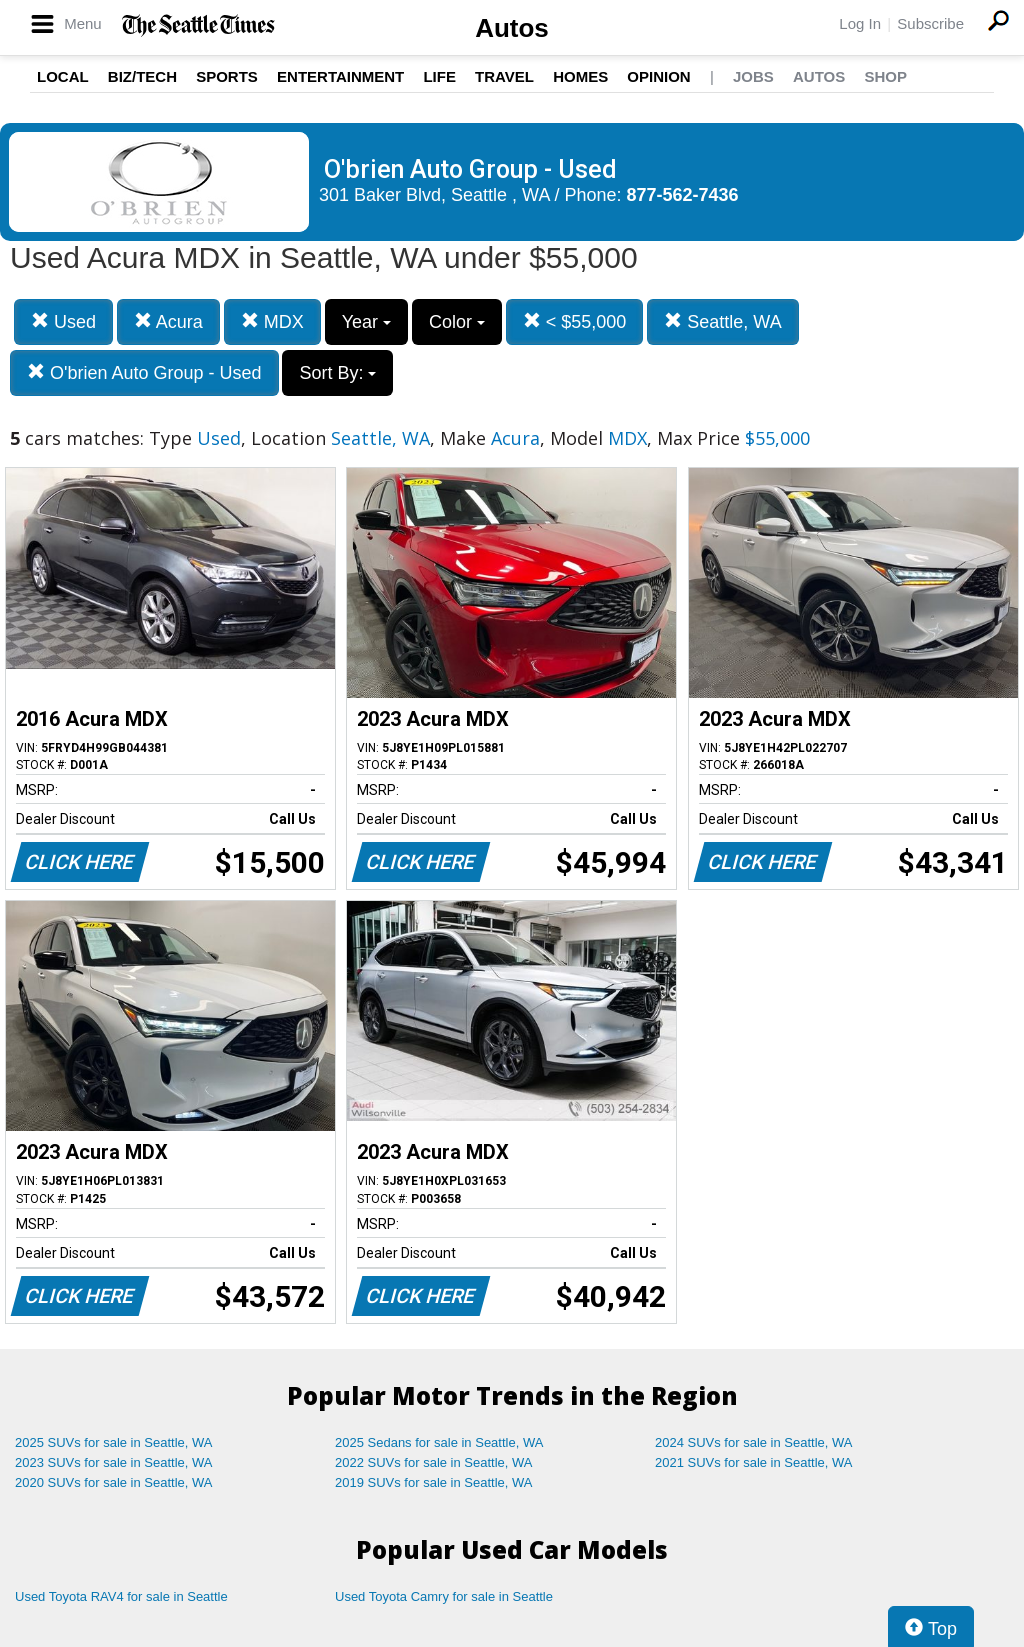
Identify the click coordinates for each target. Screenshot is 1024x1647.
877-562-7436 (683, 195)
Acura (168, 321)
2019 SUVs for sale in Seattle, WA (434, 1482)
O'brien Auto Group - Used (144, 372)
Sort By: (337, 373)
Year (366, 322)
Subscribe (930, 23)
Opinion (658, 76)
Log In (860, 23)
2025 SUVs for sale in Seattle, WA (114, 1442)
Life (439, 76)
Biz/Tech (142, 76)
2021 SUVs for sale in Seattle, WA (754, 1462)
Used (63, 321)
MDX (272, 321)
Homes (580, 76)
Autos (512, 28)
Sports (227, 76)
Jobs (753, 76)
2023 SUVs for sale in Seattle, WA (114, 1462)
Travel (504, 76)
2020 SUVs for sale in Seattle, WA (114, 1482)
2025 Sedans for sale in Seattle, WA (439, 1442)
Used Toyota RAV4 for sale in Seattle (121, 1596)
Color (457, 322)
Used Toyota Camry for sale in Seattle (444, 1596)
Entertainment (340, 76)
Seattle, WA (722, 321)
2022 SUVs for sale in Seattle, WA (434, 1462)
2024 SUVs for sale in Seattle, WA (754, 1442)
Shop (885, 76)
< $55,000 (575, 321)
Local (63, 76)
